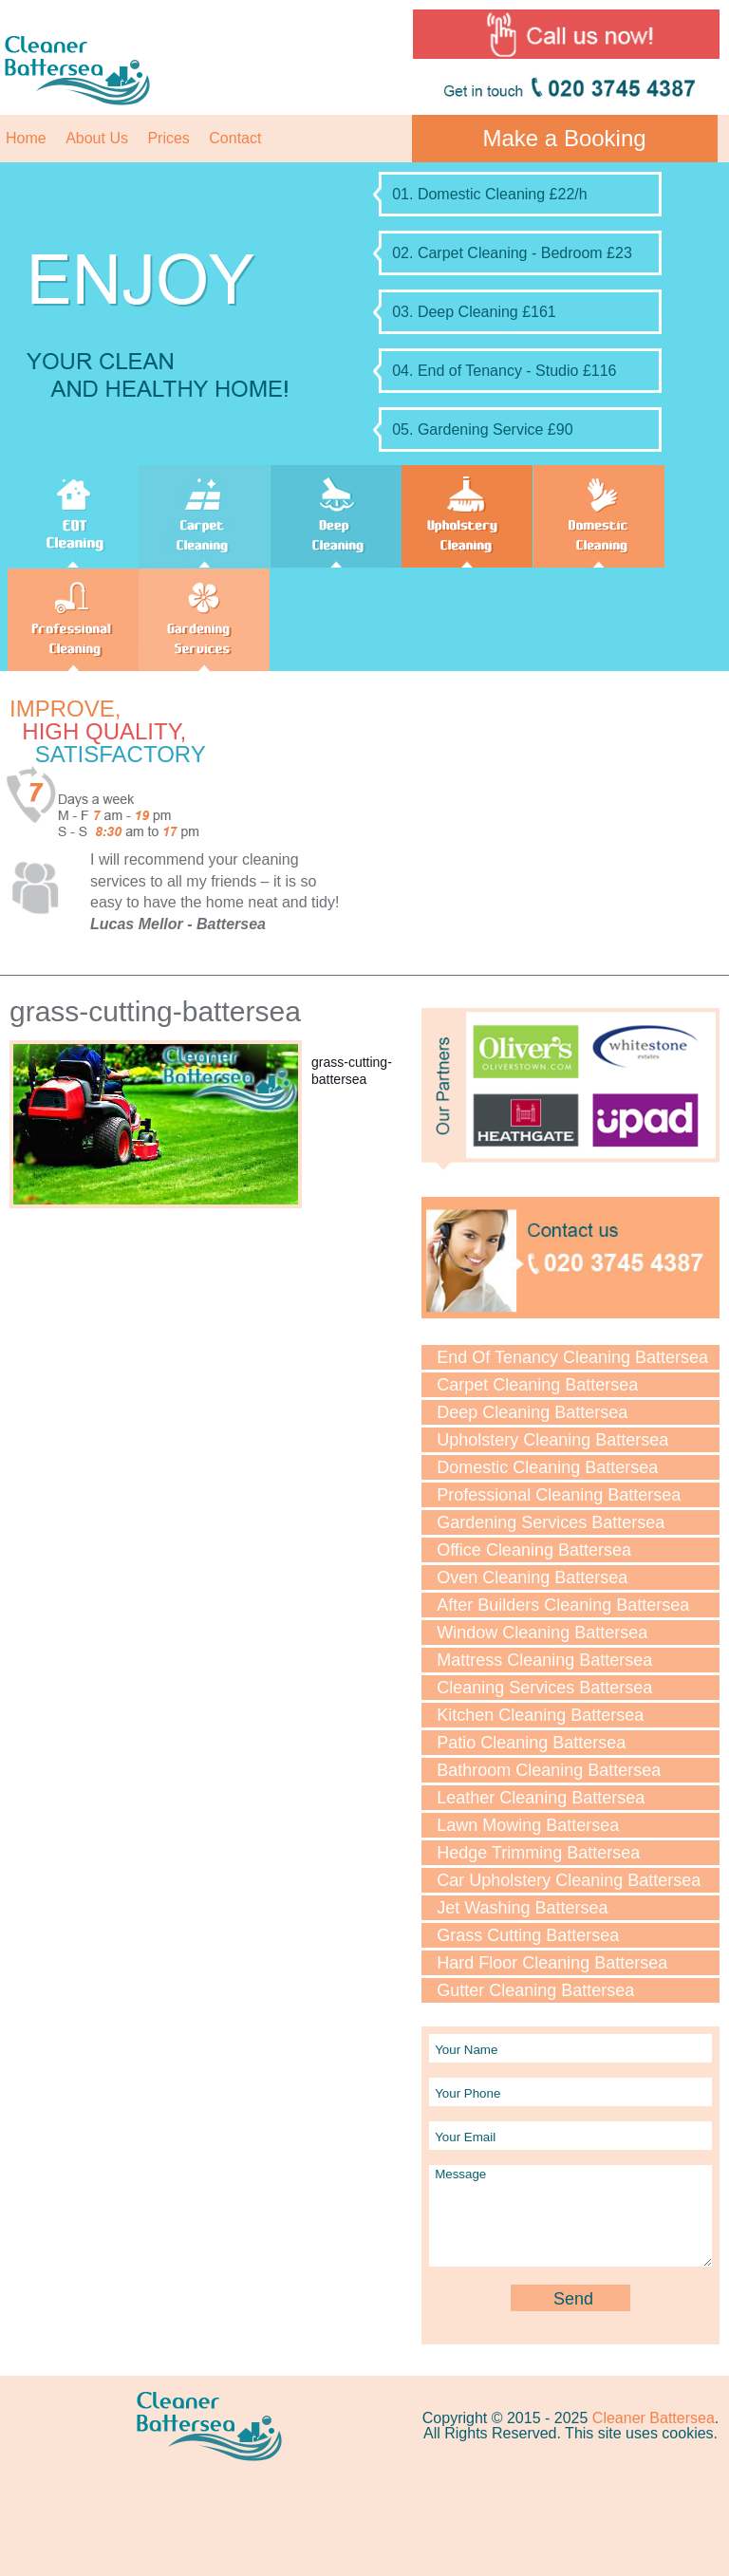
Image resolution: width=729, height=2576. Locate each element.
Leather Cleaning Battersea (541, 1797)
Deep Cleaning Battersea (532, 1412)
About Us (96, 138)
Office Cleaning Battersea (534, 1549)
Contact (235, 138)
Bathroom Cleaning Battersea (549, 1770)
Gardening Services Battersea (550, 1522)
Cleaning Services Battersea (544, 1687)
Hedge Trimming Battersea (538, 1852)
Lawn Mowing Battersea (528, 1825)
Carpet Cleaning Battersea (537, 1384)
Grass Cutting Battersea (528, 1935)
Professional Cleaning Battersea (559, 1494)
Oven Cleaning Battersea (532, 1577)
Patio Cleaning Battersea (531, 1742)
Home (26, 138)
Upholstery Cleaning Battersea (552, 1439)
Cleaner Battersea (653, 2418)
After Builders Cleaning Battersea (563, 1605)
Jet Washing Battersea (522, 1907)
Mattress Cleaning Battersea (544, 1660)
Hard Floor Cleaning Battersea (552, 1962)
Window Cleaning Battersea (542, 1632)
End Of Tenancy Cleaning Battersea (572, 1357)
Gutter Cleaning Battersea (535, 1990)
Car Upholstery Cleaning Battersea (569, 1880)
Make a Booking (564, 138)
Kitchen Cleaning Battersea (540, 1715)
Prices (168, 138)
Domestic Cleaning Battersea (547, 1467)
